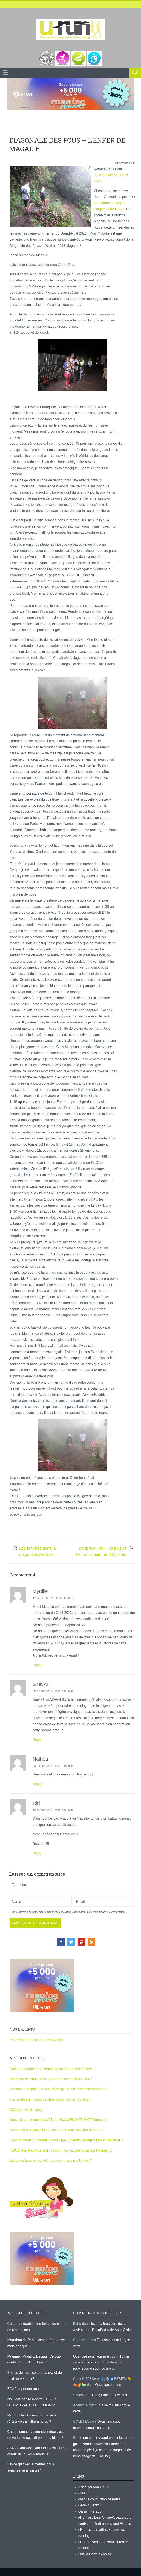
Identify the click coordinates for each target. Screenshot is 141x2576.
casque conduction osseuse (99, 2499)
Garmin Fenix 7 (90, 2505)
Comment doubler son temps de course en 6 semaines (51, 2069)
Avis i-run (85, 2493)
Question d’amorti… (110, 2385)
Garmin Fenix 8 (90, 2511)
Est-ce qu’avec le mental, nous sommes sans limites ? (51, 2160)
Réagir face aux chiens (109, 2395)
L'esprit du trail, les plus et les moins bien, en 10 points (100, 1551)
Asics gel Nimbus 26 (93, 2487)
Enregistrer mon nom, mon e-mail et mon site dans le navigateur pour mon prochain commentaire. (69, 1911)
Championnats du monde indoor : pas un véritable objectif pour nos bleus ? (66, 2140)
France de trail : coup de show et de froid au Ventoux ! (51, 2099)
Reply (37, 1665)
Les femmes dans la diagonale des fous (37, 1551)
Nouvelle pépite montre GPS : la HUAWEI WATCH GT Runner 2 (58, 2119)
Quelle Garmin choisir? (95, 2554)
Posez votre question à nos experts (36, 2040)
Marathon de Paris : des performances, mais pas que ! (51, 2079)
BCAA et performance (26, 2109)
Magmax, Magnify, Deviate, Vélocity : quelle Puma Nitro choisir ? (59, 2089)
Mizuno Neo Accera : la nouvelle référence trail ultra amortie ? (56, 2130)
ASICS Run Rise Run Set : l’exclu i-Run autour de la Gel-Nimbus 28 (61, 2150)
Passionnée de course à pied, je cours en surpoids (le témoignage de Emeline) (102, 2450)
